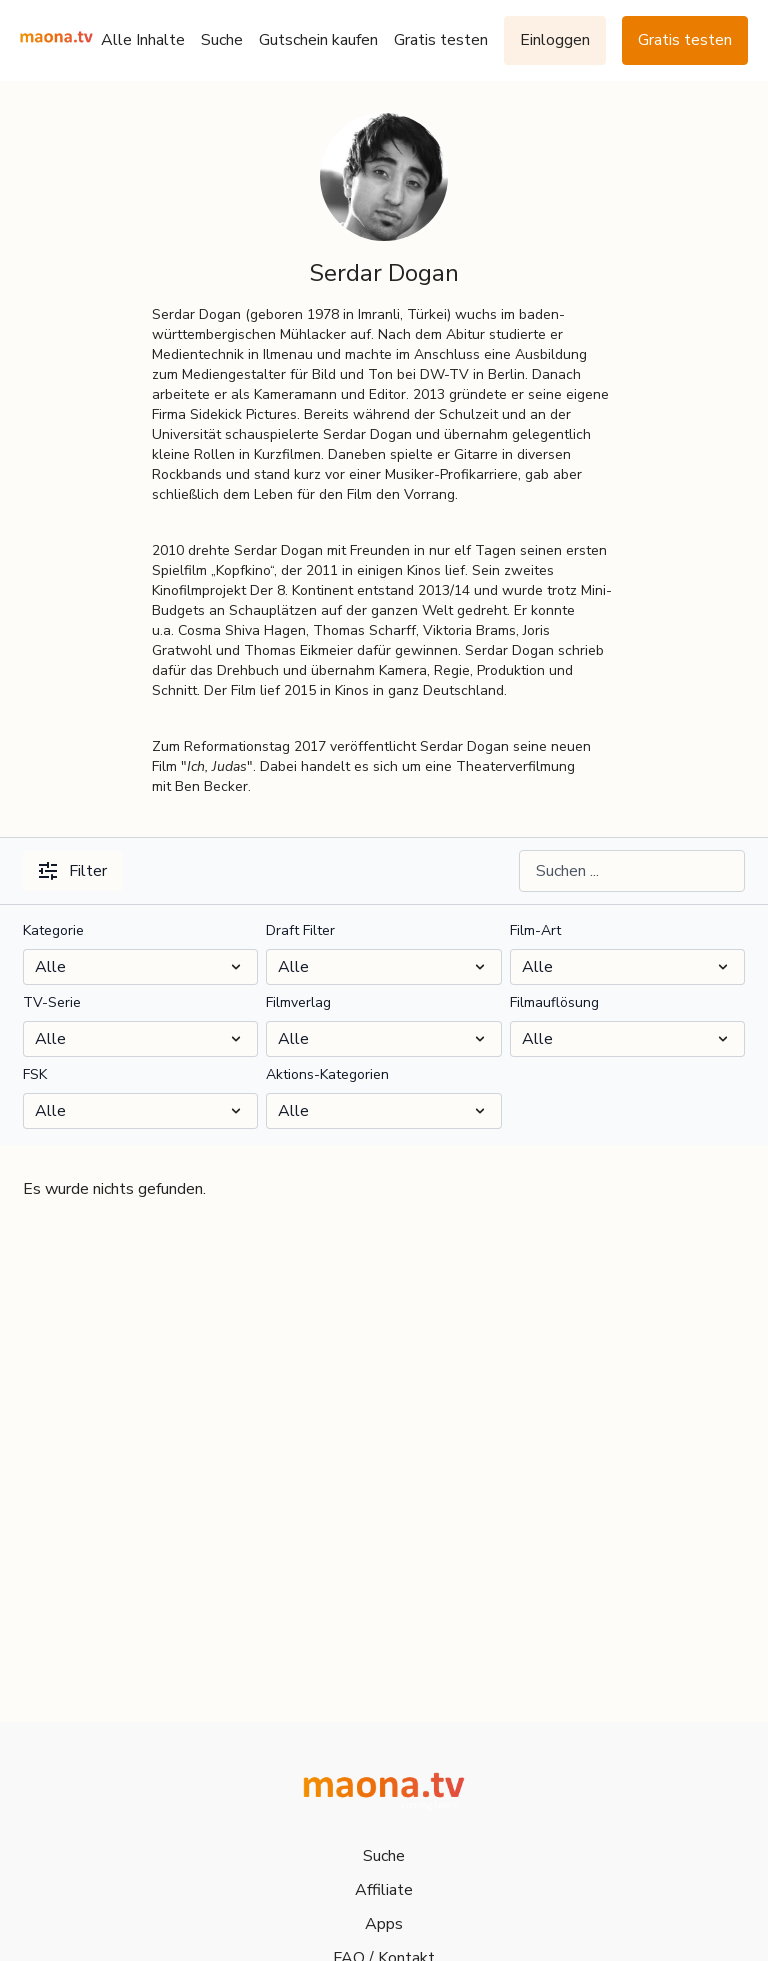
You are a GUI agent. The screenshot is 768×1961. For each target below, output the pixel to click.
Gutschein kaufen (318, 40)
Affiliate (384, 1890)
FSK (35, 1074)
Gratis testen (441, 40)
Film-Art (535, 930)
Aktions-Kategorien (327, 1074)
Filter (73, 871)
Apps (384, 1924)
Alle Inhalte (143, 40)
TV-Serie (52, 1002)
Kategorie (53, 930)
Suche (222, 40)
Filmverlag (298, 1002)
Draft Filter (300, 930)
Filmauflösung (554, 1002)
